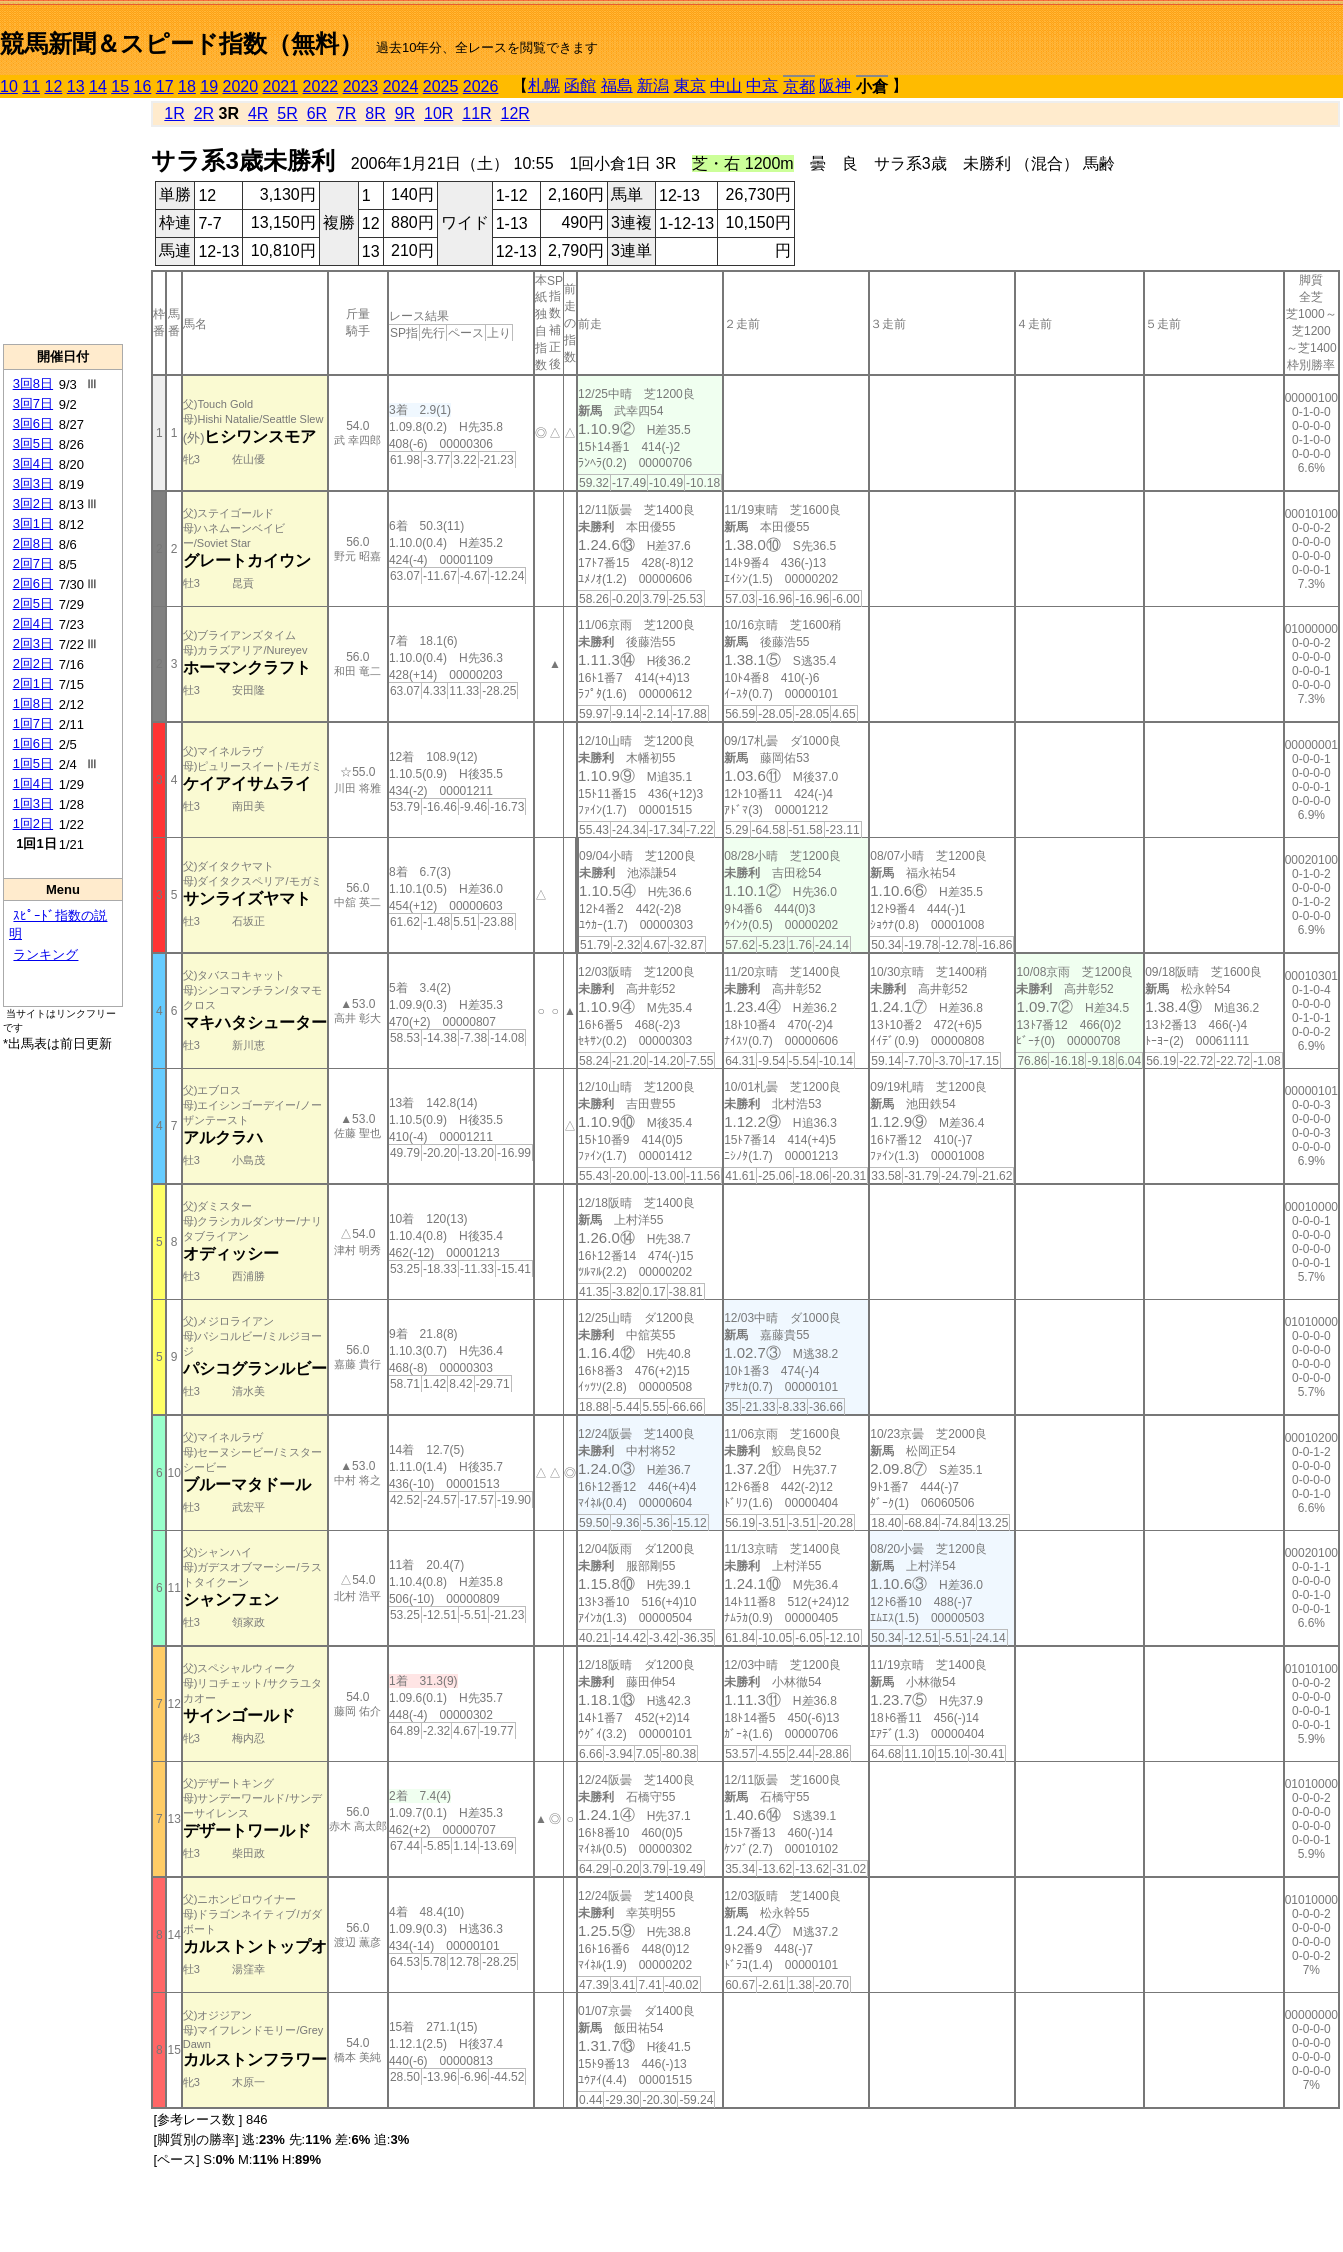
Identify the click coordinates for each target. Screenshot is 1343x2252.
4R (258, 113)
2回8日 (33, 543)
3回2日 (33, 503)
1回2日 (33, 823)
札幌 (544, 85)
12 (54, 86)
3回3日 (33, 483)
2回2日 (33, 663)
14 (98, 86)
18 (187, 86)
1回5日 (33, 763)
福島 (617, 85)
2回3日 (33, 643)
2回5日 (33, 603)
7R (346, 113)
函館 (580, 85)
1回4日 (33, 783)
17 (165, 86)
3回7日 (33, 403)
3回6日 (33, 423)
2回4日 (33, 623)
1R (174, 113)
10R (438, 113)
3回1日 (33, 523)
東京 (690, 85)
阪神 (835, 85)
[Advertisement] (63, 221)
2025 (441, 86)
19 (209, 86)
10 (9, 86)
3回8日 (33, 383)
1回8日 (33, 703)
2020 (241, 86)
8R (375, 113)
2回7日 (33, 563)
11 (31, 86)
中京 (762, 85)
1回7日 (33, 723)
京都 (799, 86)
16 (143, 86)
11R (476, 113)
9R (405, 113)
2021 (281, 86)
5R (287, 113)
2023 (361, 86)
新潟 (653, 85)
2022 (321, 86)
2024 (401, 86)
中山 (726, 85)
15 (120, 86)
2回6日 (33, 583)
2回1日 (33, 683)
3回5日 (33, 443)
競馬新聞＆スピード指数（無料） (181, 43)
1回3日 (33, 803)
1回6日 (33, 743)
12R (515, 113)
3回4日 (33, 463)
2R (204, 113)
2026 (481, 86)
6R (317, 113)
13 (76, 86)
